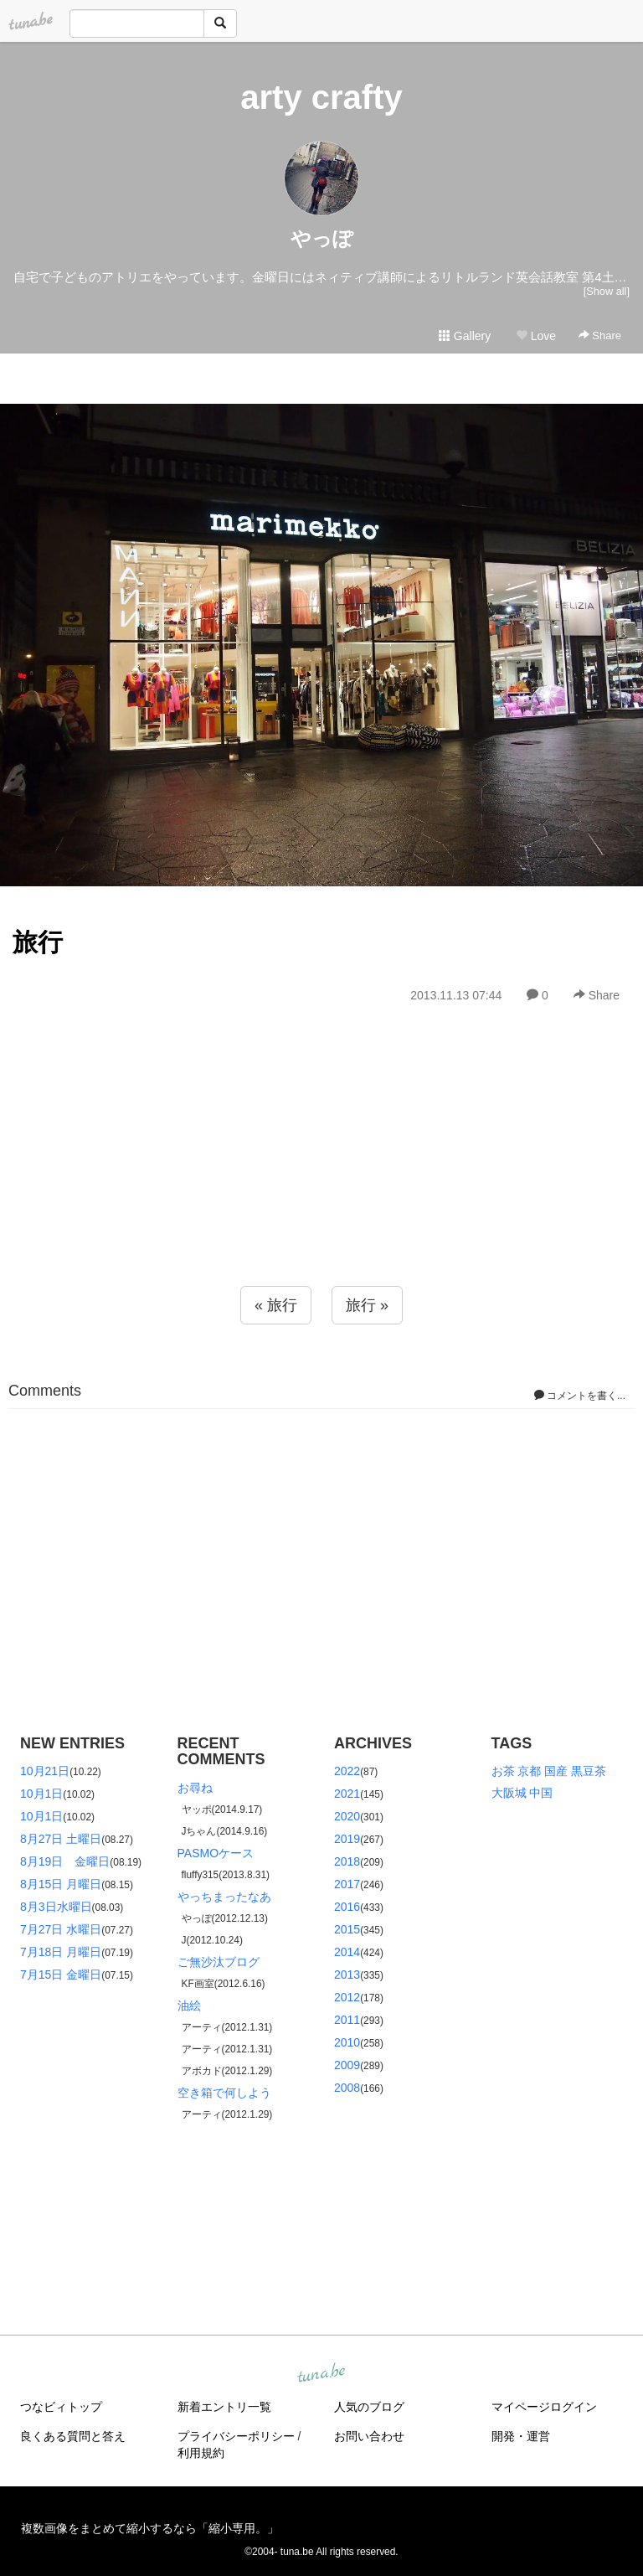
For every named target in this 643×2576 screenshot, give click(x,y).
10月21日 (44, 1771)
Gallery (465, 336)
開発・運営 (520, 2436)
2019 (347, 1839)
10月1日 (41, 1793)
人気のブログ (369, 2406)
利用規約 (200, 2453)
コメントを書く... (579, 1396)
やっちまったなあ (224, 1896)
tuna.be (321, 2374)
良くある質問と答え (73, 2436)
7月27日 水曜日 (60, 1929)
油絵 (189, 2005)
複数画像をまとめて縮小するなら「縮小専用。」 (150, 2528)
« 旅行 (276, 1305)
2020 (347, 1816)
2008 (347, 2087)
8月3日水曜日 (56, 1906)
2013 (347, 1974)
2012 (347, 1997)
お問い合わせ (369, 2436)
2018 (347, 1861)
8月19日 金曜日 (65, 1861)
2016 (347, 1906)
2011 (347, 2019)
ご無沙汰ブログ (218, 1962)
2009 (347, 2065)
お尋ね (195, 1787)
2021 (347, 1793)
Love (536, 336)
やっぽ (322, 238)
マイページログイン (544, 2406)
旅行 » (367, 1305)
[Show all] (607, 291)
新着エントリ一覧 (224, 2406)
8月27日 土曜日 (60, 1839)
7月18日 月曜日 (60, 1952)
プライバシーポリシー (236, 2436)
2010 (347, 2042)
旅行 (38, 942)
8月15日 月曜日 (60, 1884)
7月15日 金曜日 (60, 1974)
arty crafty (321, 97)
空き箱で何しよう (224, 2092)
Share (600, 335)
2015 (347, 1929)
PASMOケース (216, 1853)
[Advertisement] (321, 1181)
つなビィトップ (61, 2406)
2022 (347, 1771)
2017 (347, 1884)
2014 (347, 1952)
